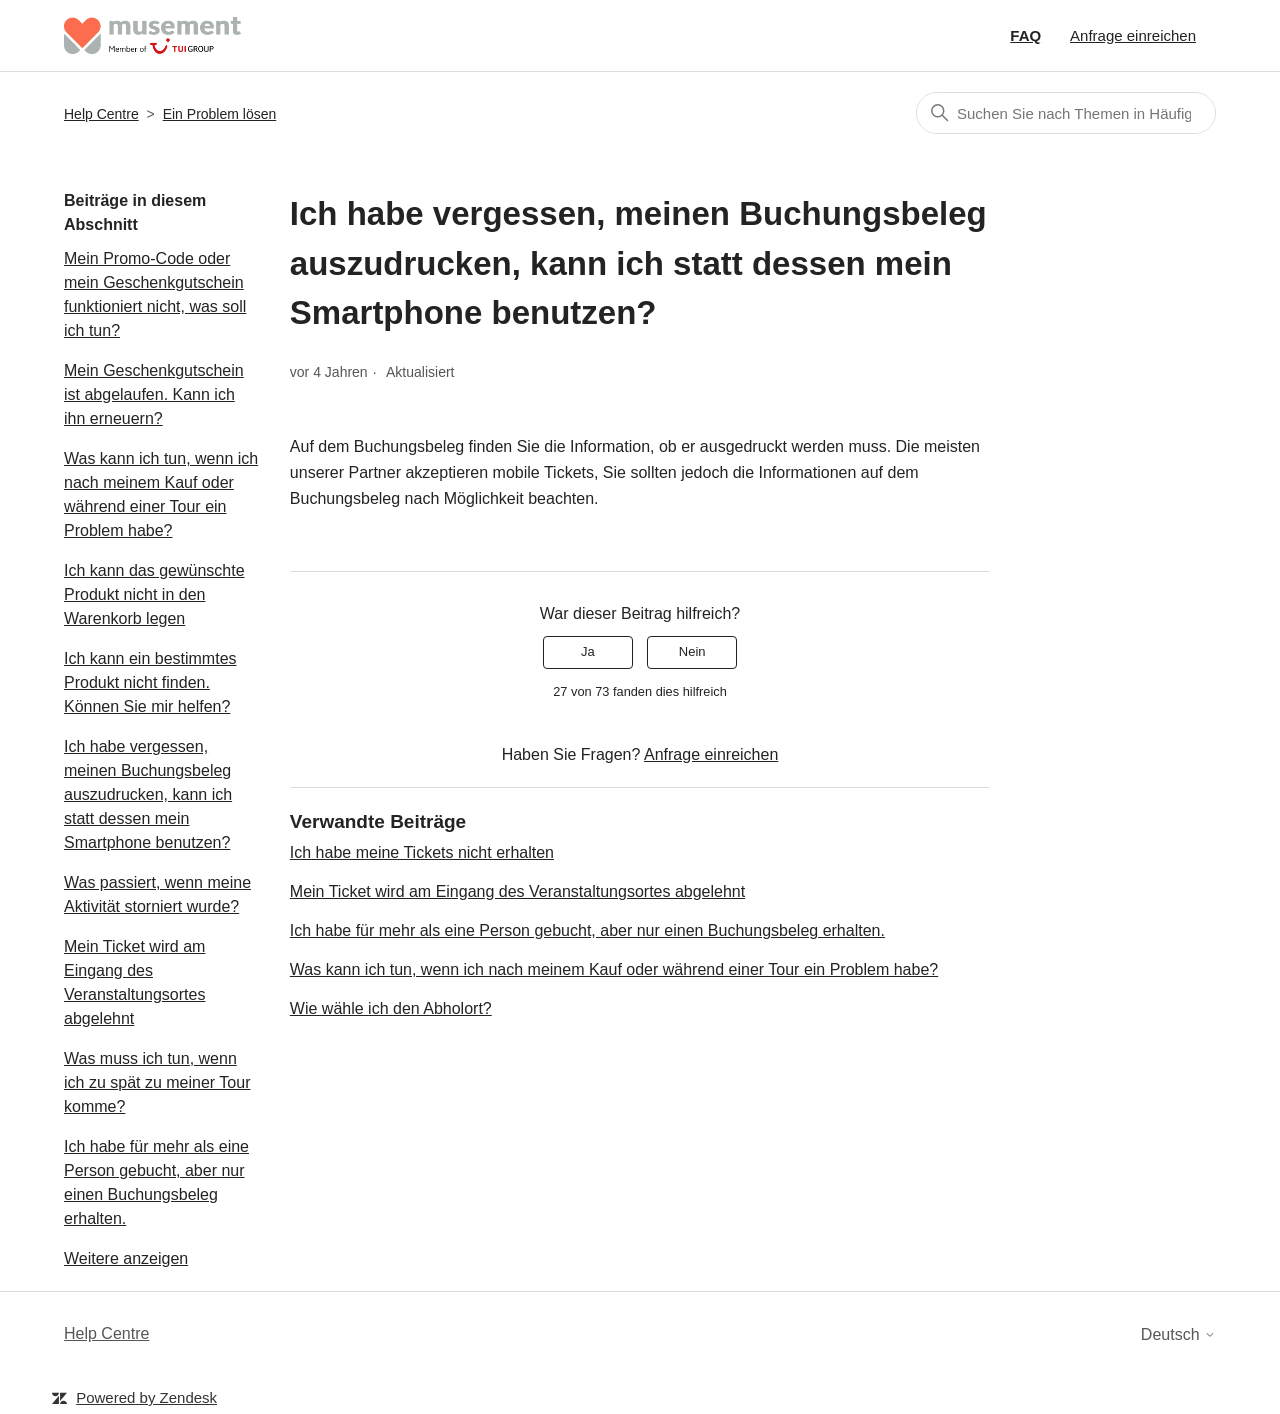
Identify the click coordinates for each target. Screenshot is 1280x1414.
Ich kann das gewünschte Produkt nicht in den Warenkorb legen (154, 594)
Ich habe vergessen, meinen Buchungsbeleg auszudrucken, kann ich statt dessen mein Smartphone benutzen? (148, 794)
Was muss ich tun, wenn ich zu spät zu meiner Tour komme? (157, 1082)
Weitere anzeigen (126, 1258)
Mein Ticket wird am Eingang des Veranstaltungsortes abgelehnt (134, 982)
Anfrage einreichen (1133, 35)
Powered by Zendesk (146, 1397)
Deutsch (1178, 1334)
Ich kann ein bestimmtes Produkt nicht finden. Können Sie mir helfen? (150, 682)
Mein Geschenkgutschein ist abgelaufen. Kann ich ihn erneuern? (154, 394)
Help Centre (101, 114)
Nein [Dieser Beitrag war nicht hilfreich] (692, 651)
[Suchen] (1066, 113)
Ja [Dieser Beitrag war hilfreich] (588, 651)
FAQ (1025, 35)
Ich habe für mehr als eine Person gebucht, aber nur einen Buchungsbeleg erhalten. (156, 1182)
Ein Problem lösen (220, 114)
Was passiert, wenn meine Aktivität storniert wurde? (157, 894)
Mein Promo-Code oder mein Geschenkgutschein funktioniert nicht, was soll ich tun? (155, 294)
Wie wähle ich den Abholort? (391, 1008)
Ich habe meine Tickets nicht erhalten (422, 852)
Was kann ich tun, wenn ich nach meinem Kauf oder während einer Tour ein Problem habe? (161, 494)
